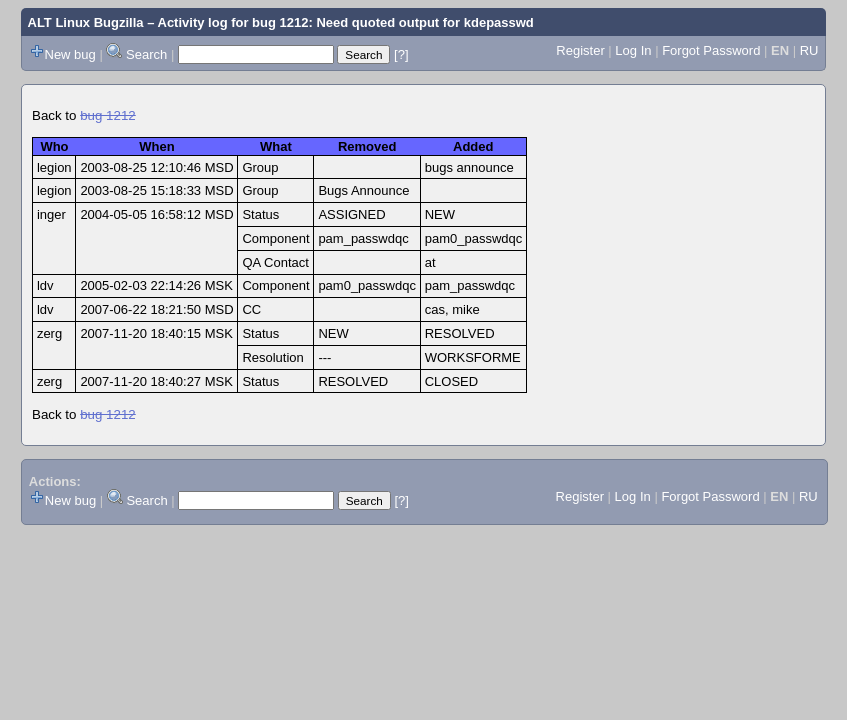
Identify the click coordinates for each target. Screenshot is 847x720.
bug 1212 (108, 115)
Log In (633, 50)
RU (809, 50)
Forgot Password (711, 50)
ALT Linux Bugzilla (86, 22)
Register (580, 50)
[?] (401, 54)
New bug (70, 54)
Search (146, 54)
